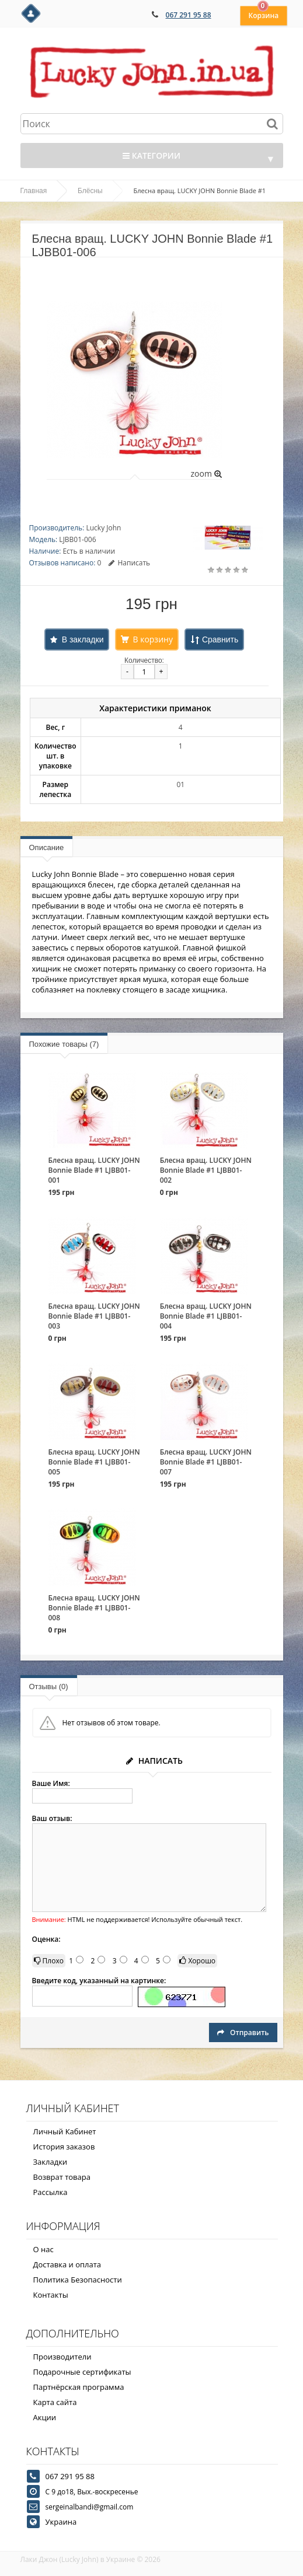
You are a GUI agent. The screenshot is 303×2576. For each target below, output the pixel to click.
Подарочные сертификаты (82, 2372)
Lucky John (103, 528)
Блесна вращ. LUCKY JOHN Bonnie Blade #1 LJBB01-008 (94, 1608)
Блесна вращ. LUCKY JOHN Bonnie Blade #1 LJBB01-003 (94, 1316)
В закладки (83, 639)
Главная (33, 191)
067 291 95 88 (188, 15)
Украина (61, 2521)
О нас (43, 2249)
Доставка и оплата (67, 2264)
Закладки (50, 2161)
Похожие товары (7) (64, 1044)
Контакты (50, 2295)
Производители (62, 2356)
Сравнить (220, 639)
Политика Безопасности (77, 2279)
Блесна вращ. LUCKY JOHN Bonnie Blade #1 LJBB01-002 (206, 1170)
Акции (45, 2417)
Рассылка (50, 2192)
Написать (129, 563)
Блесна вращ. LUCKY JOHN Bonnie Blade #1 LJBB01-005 (94, 1462)
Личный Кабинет (64, 2131)
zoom (205, 473)
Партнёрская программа (78, 2387)
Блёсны (90, 191)
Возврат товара (61, 2177)
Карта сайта (55, 2402)
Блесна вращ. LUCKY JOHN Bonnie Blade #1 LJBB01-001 (94, 1170)
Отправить (243, 2032)
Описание (46, 847)
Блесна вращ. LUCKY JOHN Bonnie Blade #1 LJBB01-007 (206, 1462)
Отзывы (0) (48, 1686)
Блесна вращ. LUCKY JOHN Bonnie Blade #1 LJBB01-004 (206, 1316)
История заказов (64, 2146)
